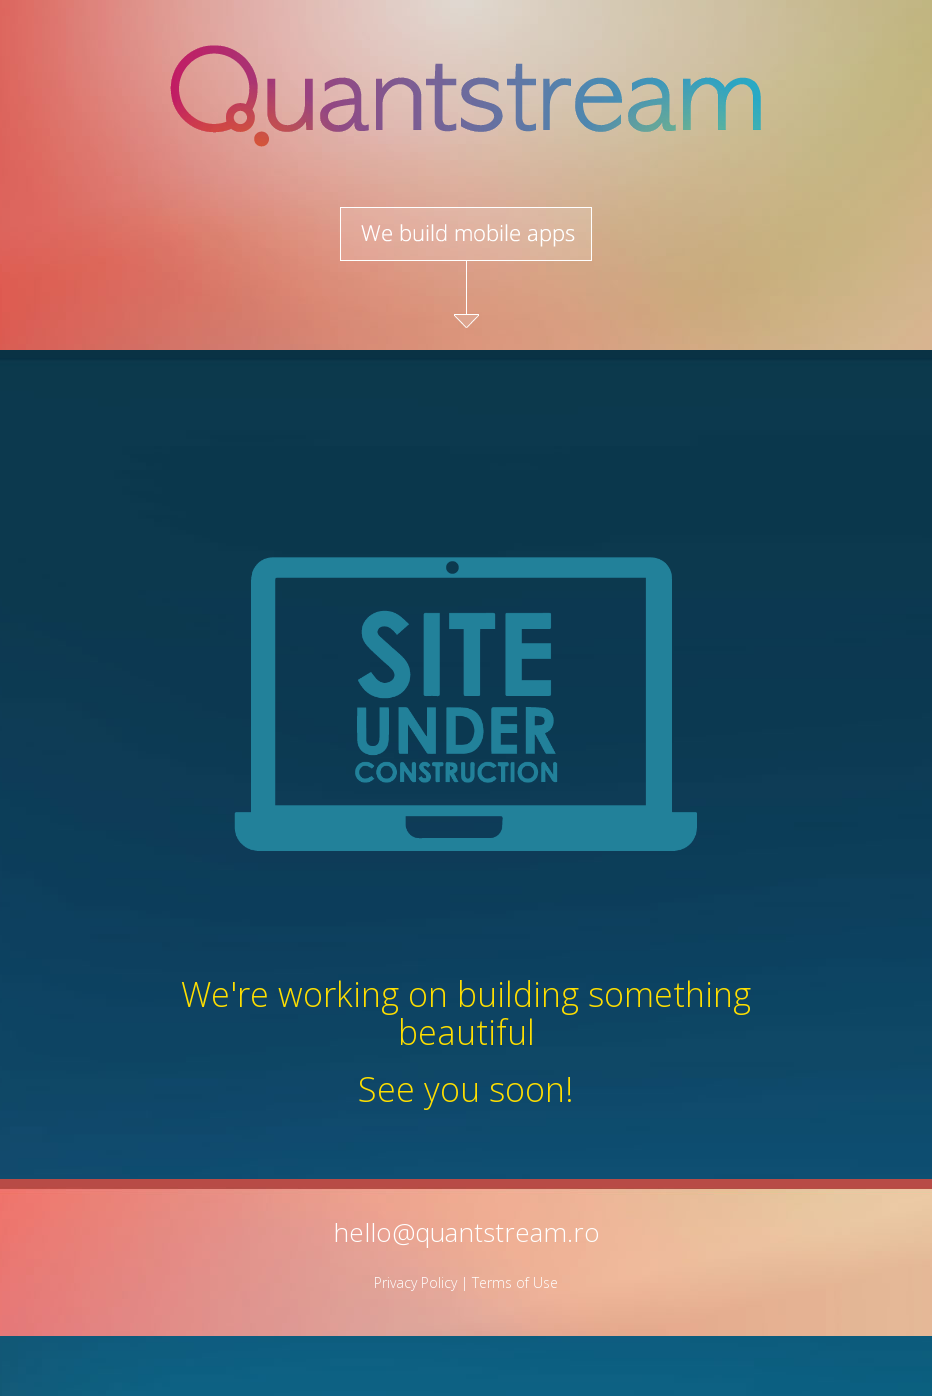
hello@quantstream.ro (466, 1232)
